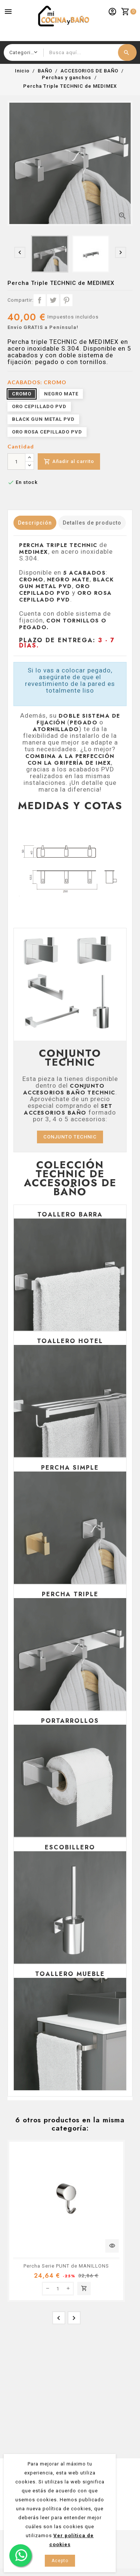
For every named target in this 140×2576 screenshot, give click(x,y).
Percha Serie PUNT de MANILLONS (66, 2266)
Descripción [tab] (35, 523)
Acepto (60, 2560)
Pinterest (66, 300)
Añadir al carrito (69, 461)
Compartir (40, 300)
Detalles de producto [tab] (92, 523)
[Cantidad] (16, 461)
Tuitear (53, 300)
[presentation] (19, 252)
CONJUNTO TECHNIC (70, 1137)
